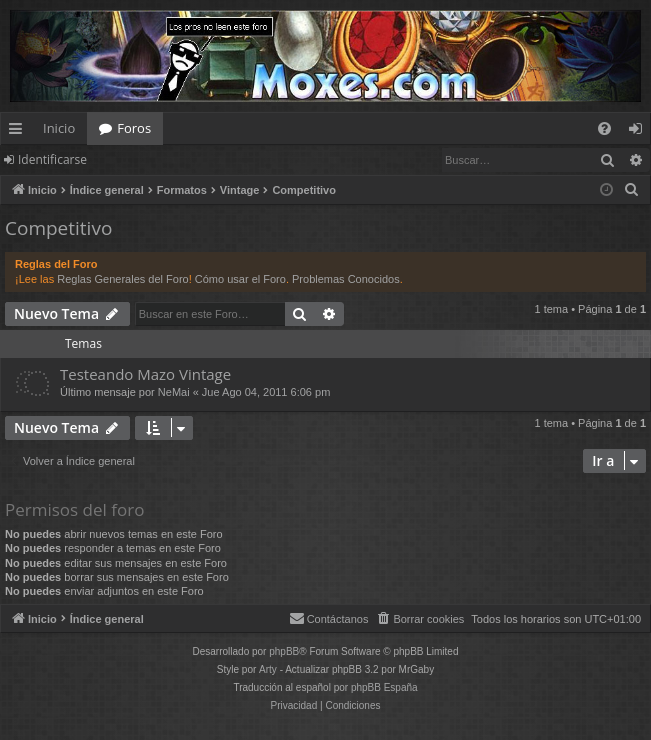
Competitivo (58, 228)
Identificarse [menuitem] (640, 132)
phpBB (284, 651)
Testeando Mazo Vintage (145, 374)
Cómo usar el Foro (240, 279)
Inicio (59, 128)
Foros (134, 128)
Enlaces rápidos (19, 132)
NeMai (174, 392)
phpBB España (384, 687)
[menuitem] (604, 128)
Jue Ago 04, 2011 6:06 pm (266, 392)
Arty (268, 669)
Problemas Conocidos (346, 279)
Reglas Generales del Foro (122, 279)
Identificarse (52, 159)
